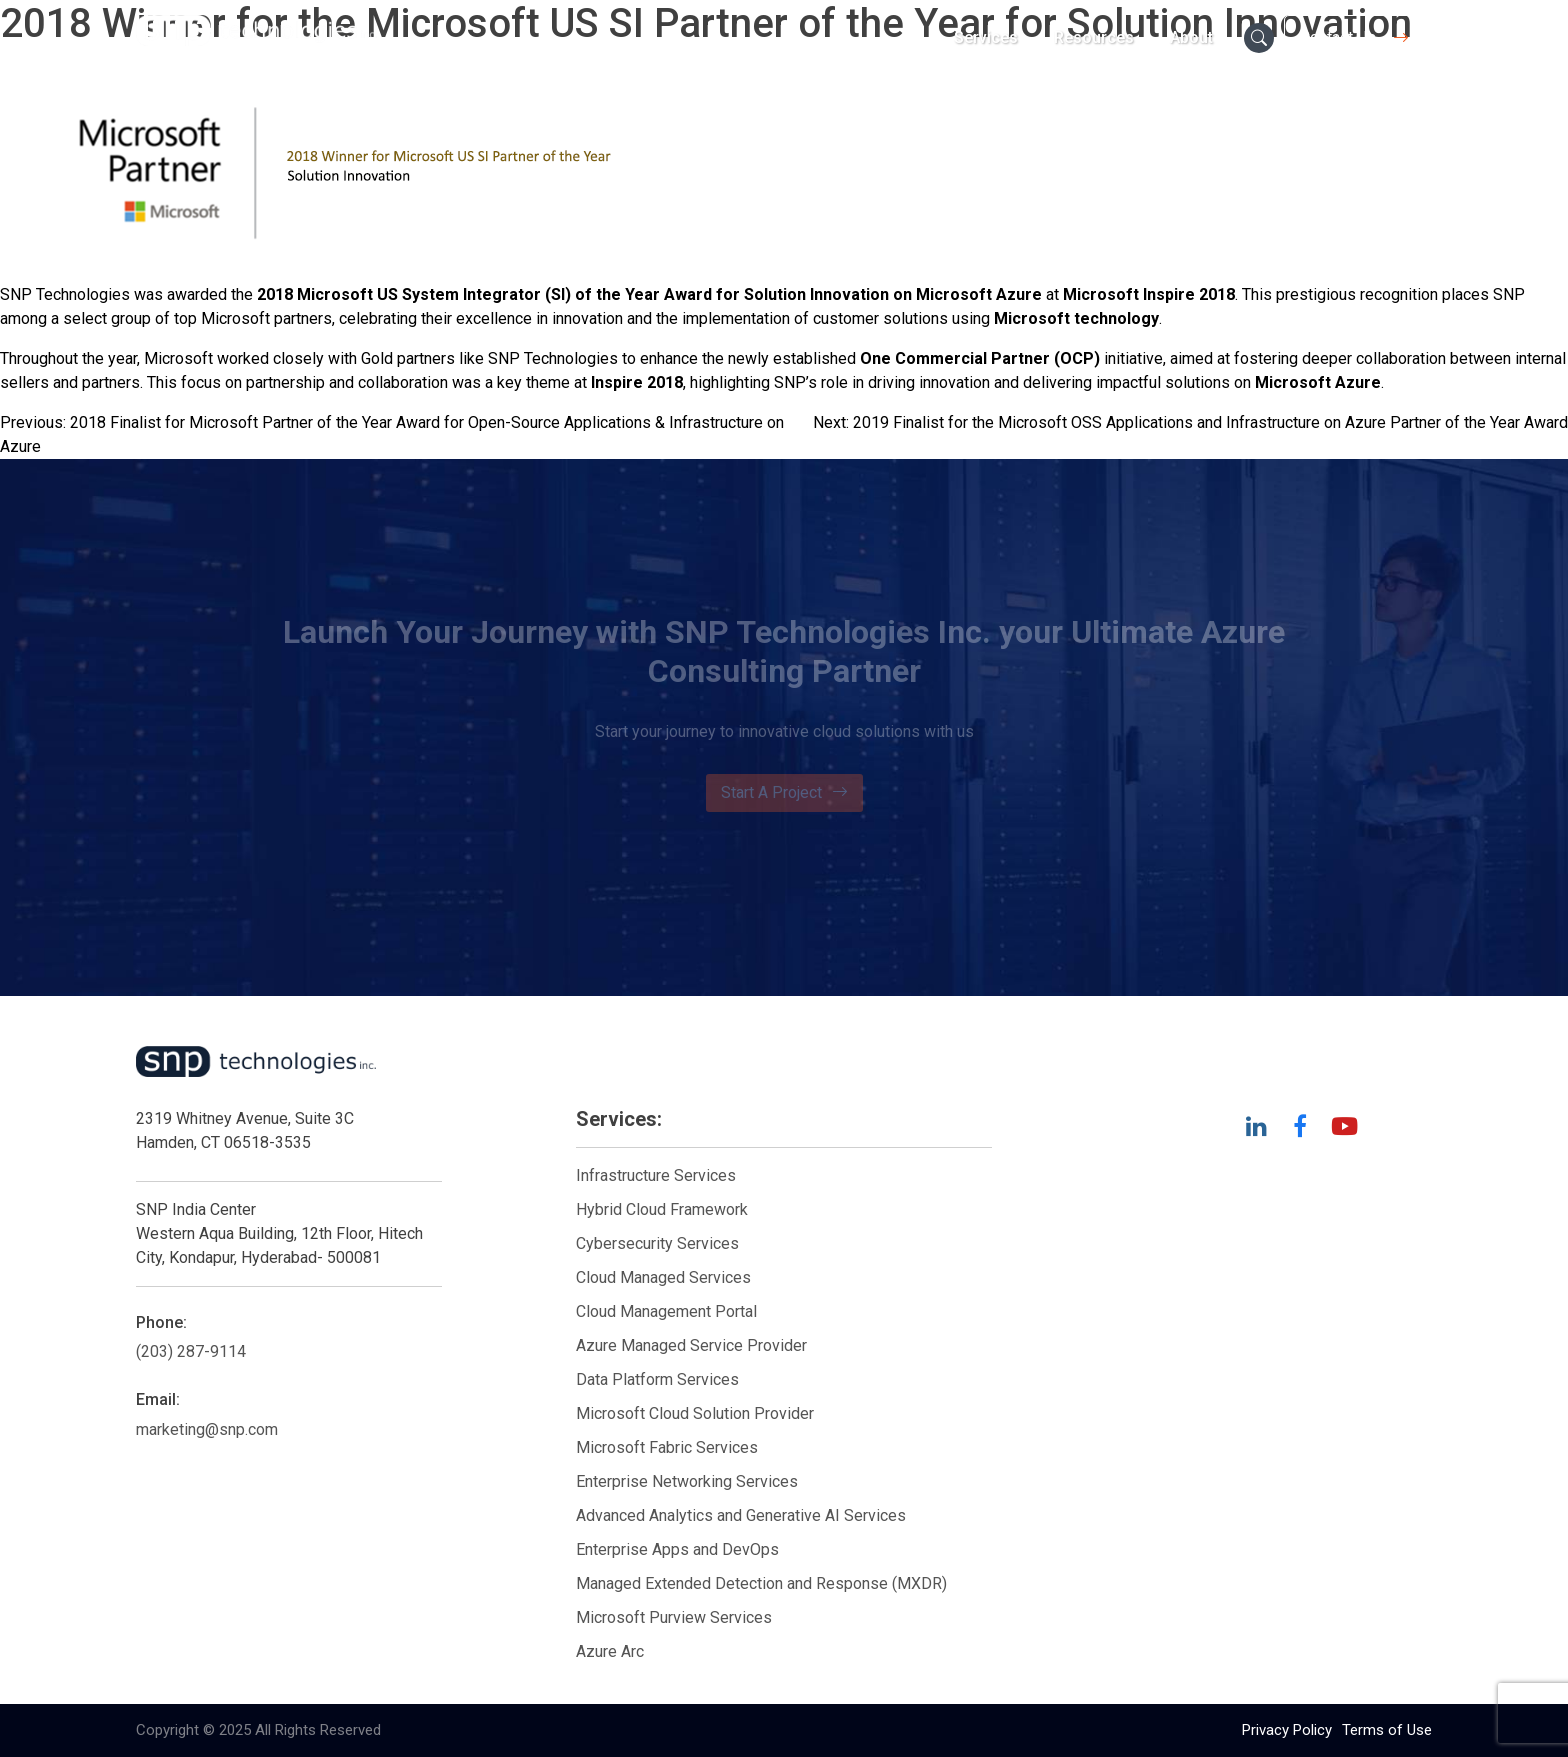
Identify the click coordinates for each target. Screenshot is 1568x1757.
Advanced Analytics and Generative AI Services (741, 1515)
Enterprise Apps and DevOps (677, 1549)
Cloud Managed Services (663, 1277)
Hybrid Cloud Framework (662, 1209)
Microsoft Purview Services (674, 1617)
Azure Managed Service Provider (691, 1345)
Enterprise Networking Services (689, 1481)
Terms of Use (1387, 1730)
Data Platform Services (657, 1379)
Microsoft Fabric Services (667, 1447)
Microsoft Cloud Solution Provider (695, 1413)
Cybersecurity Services (657, 1243)
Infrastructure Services (656, 1175)
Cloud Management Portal (666, 1311)
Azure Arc (610, 1651)
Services (986, 37)
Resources (1094, 37)
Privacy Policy (1287, 1730)
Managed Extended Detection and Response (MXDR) (761, 1583)
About (1191, 37)
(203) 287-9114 (191, 1351)
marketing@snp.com (207, 1429)
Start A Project (784, 793)
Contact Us (1358, 38)
